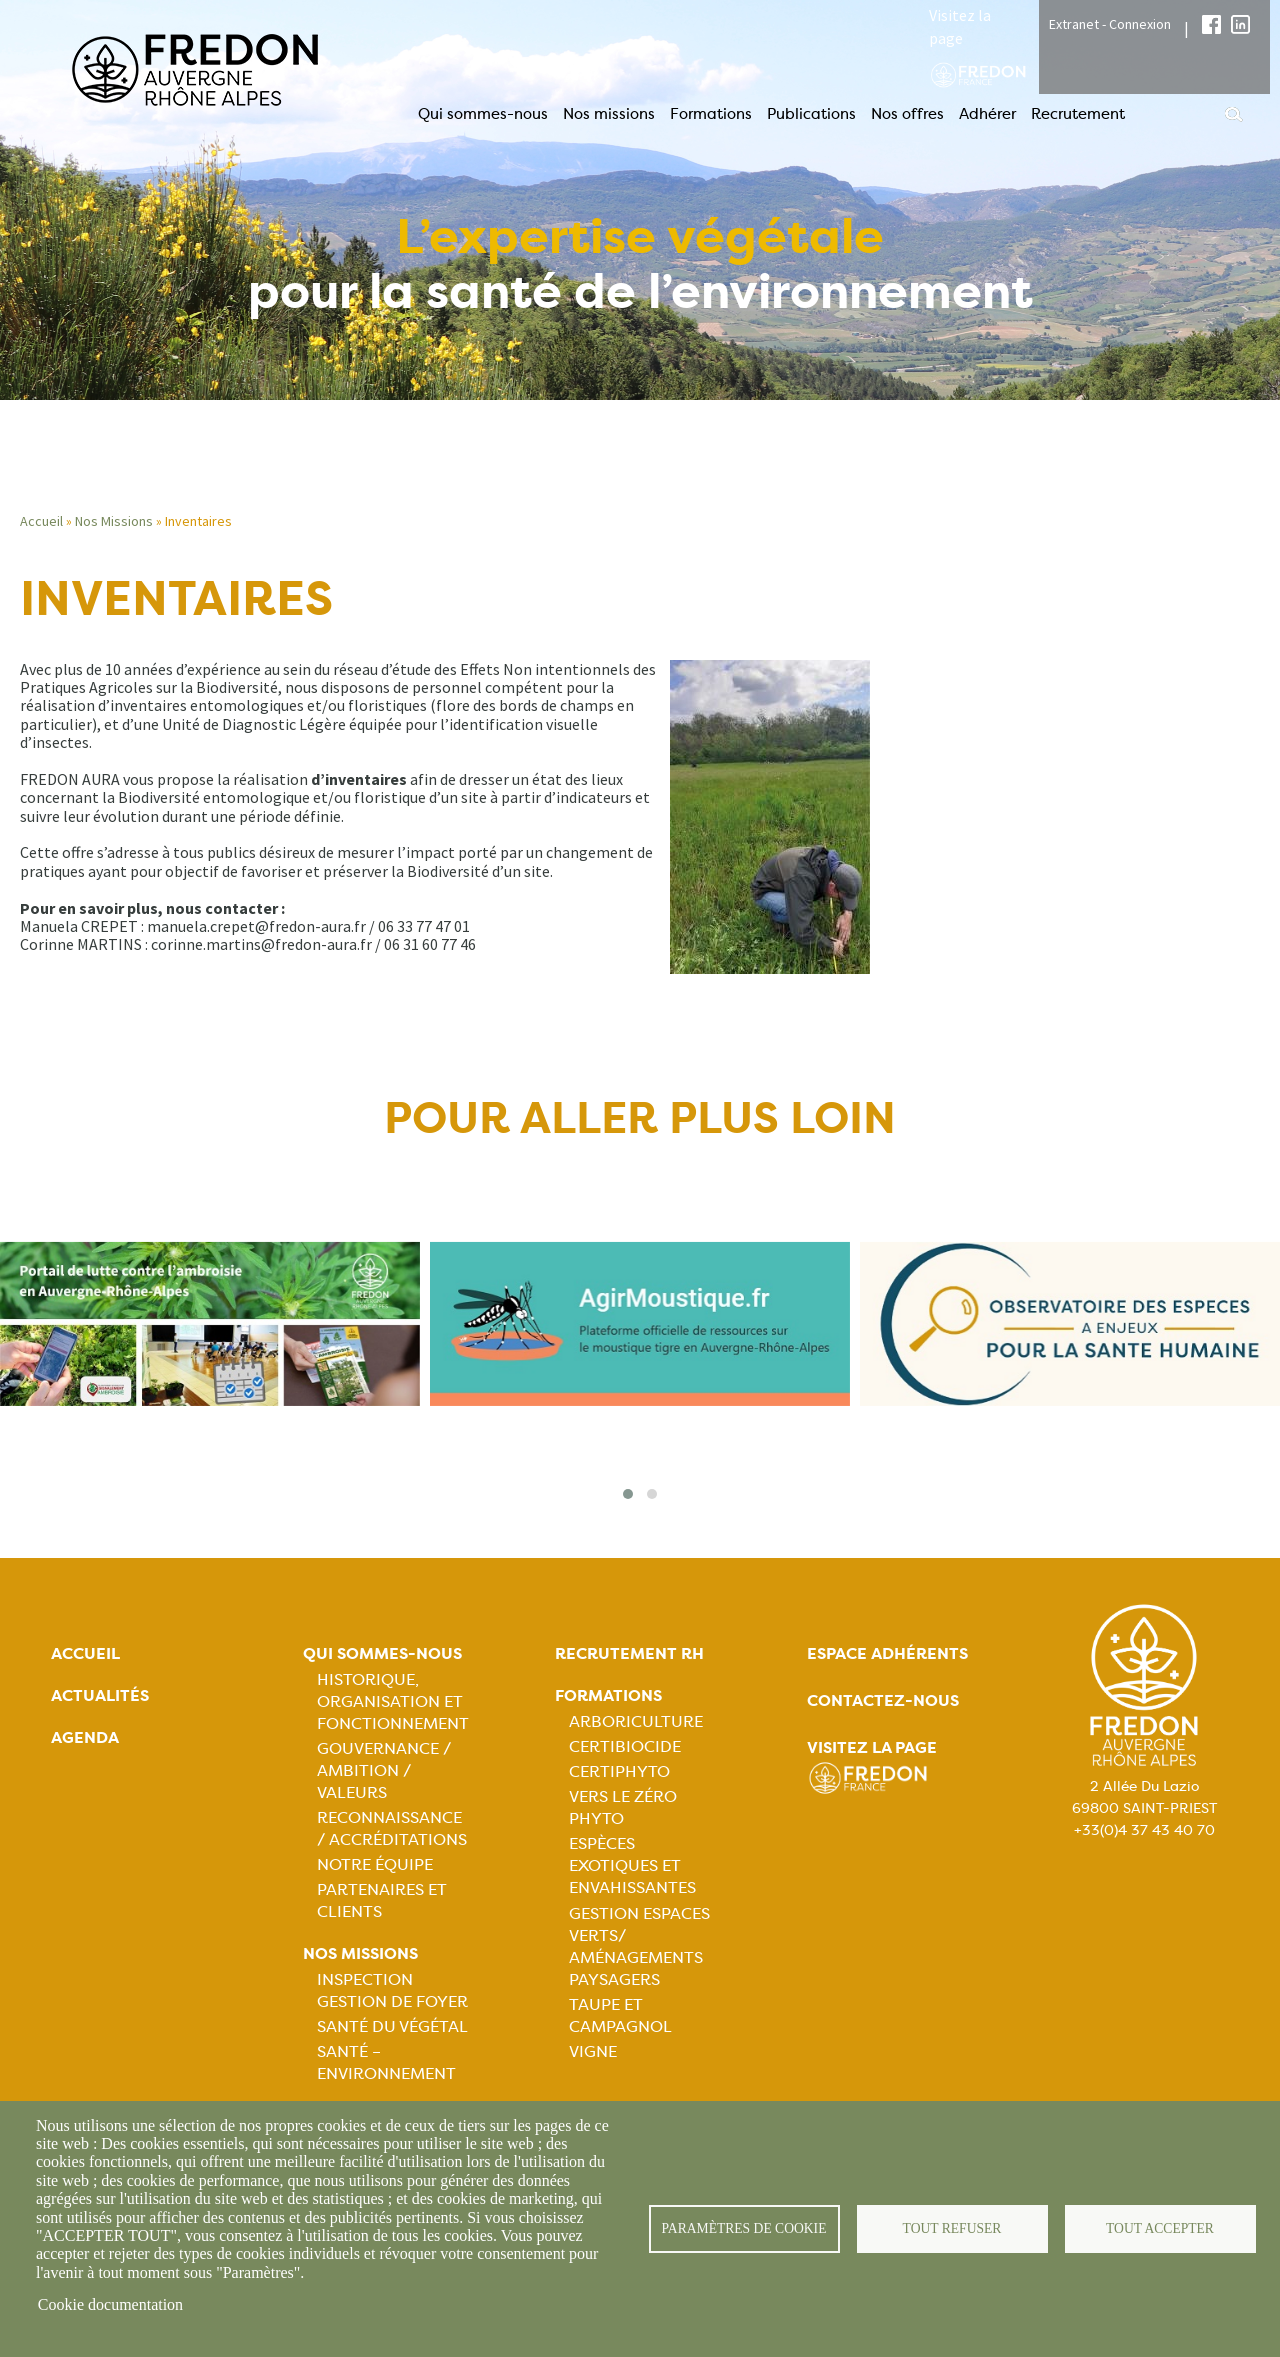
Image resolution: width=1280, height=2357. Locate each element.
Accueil (41, 521)
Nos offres (907, 114)
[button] (628, 1494)
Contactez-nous (883, 1700)
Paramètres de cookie (744, 2228)
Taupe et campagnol (620, 2015)
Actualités (100, 1695)
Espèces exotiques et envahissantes (632, 1865)
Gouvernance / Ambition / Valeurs (384, 1770)
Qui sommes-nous (483, 114)
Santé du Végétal (392, 2026)
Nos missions (609, 114)
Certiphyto (619, 1771)
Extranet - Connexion (1110, 24)
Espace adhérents (887, 1653)
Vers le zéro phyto (623, 1807)
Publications (811, 114)
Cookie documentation (110, 2304)
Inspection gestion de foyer (392, 1990)
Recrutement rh (629, 1653)
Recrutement (1078, 114)
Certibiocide (625, 1746)
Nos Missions (114, 521)
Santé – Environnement (386, 2062)
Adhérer (987, 114)
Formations (711, 114)
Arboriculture (636, 1721)
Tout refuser (952, 2228)
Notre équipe (375, 1864)
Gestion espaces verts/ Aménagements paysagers (639, 1946)
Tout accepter (1160, 2228)
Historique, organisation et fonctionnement (393, 1701)
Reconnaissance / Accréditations (392, 1828)
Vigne (593, 2051)
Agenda (85, 1737)
